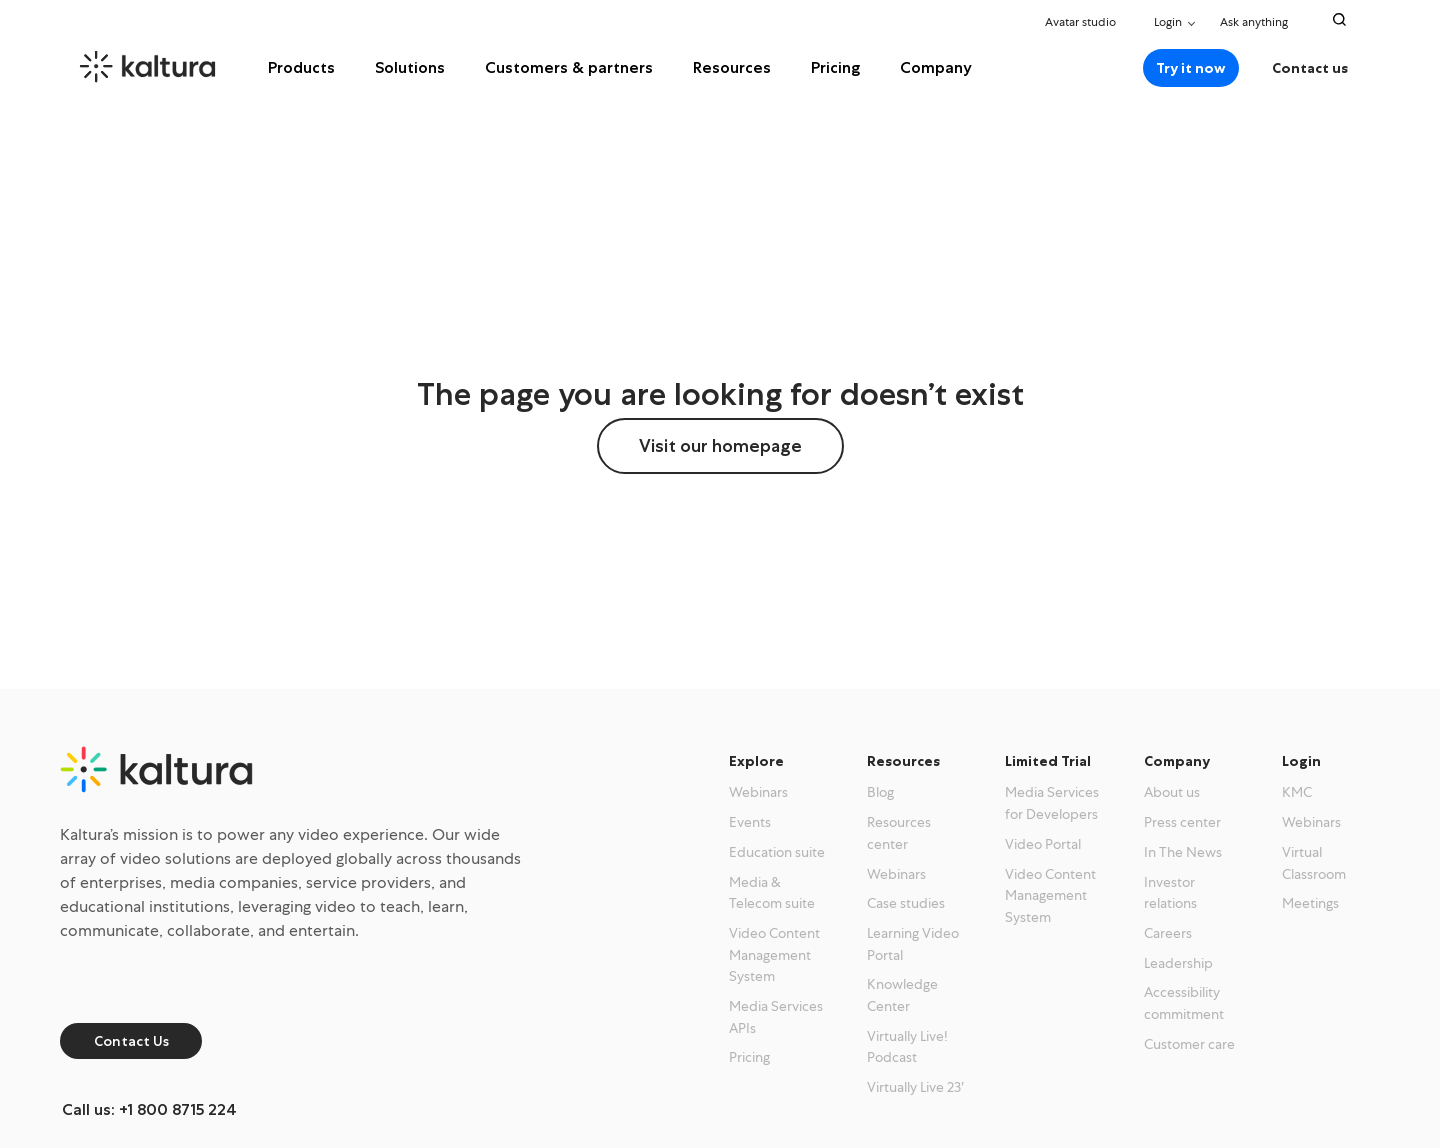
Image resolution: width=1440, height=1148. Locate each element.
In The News (1183, 852)
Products (301, 67)
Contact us (1310, 68)
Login (1168, 22)
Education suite (777, 852)
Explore (756, 761)
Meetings (1310, 903)
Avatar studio (1080, 22)
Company (936, 67)
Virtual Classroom (1314, 863)
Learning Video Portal (913, 944)
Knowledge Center (902, 995)
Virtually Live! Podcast (907, 1047)
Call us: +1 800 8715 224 (149, 1109)
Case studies (906, 903)
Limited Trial (1048, 761)
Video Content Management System (774, 954)
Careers (1168, 933)
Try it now (1191, 68)
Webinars (758, 792)
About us (1172, 792)
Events (750, 822)
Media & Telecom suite (772, 893)
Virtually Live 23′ (915, 1087)
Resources (732, 67)
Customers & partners (569, 67)
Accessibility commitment (1184, 1003)
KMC (1297, 792)
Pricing (835, 67)
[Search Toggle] (1339, 19)
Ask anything (1259, 22)
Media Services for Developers (1052, 803)
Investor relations (1170, 893)
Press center (1182, 822)
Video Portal (1043, 844)
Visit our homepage (720, 446)
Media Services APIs (776, 1017)
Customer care (1189, 1044)
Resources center (899, 833)
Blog (880, 792)
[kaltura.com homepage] (175, 67)
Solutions (410, 67)
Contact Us (131, 1041)
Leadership (1178, 963)
